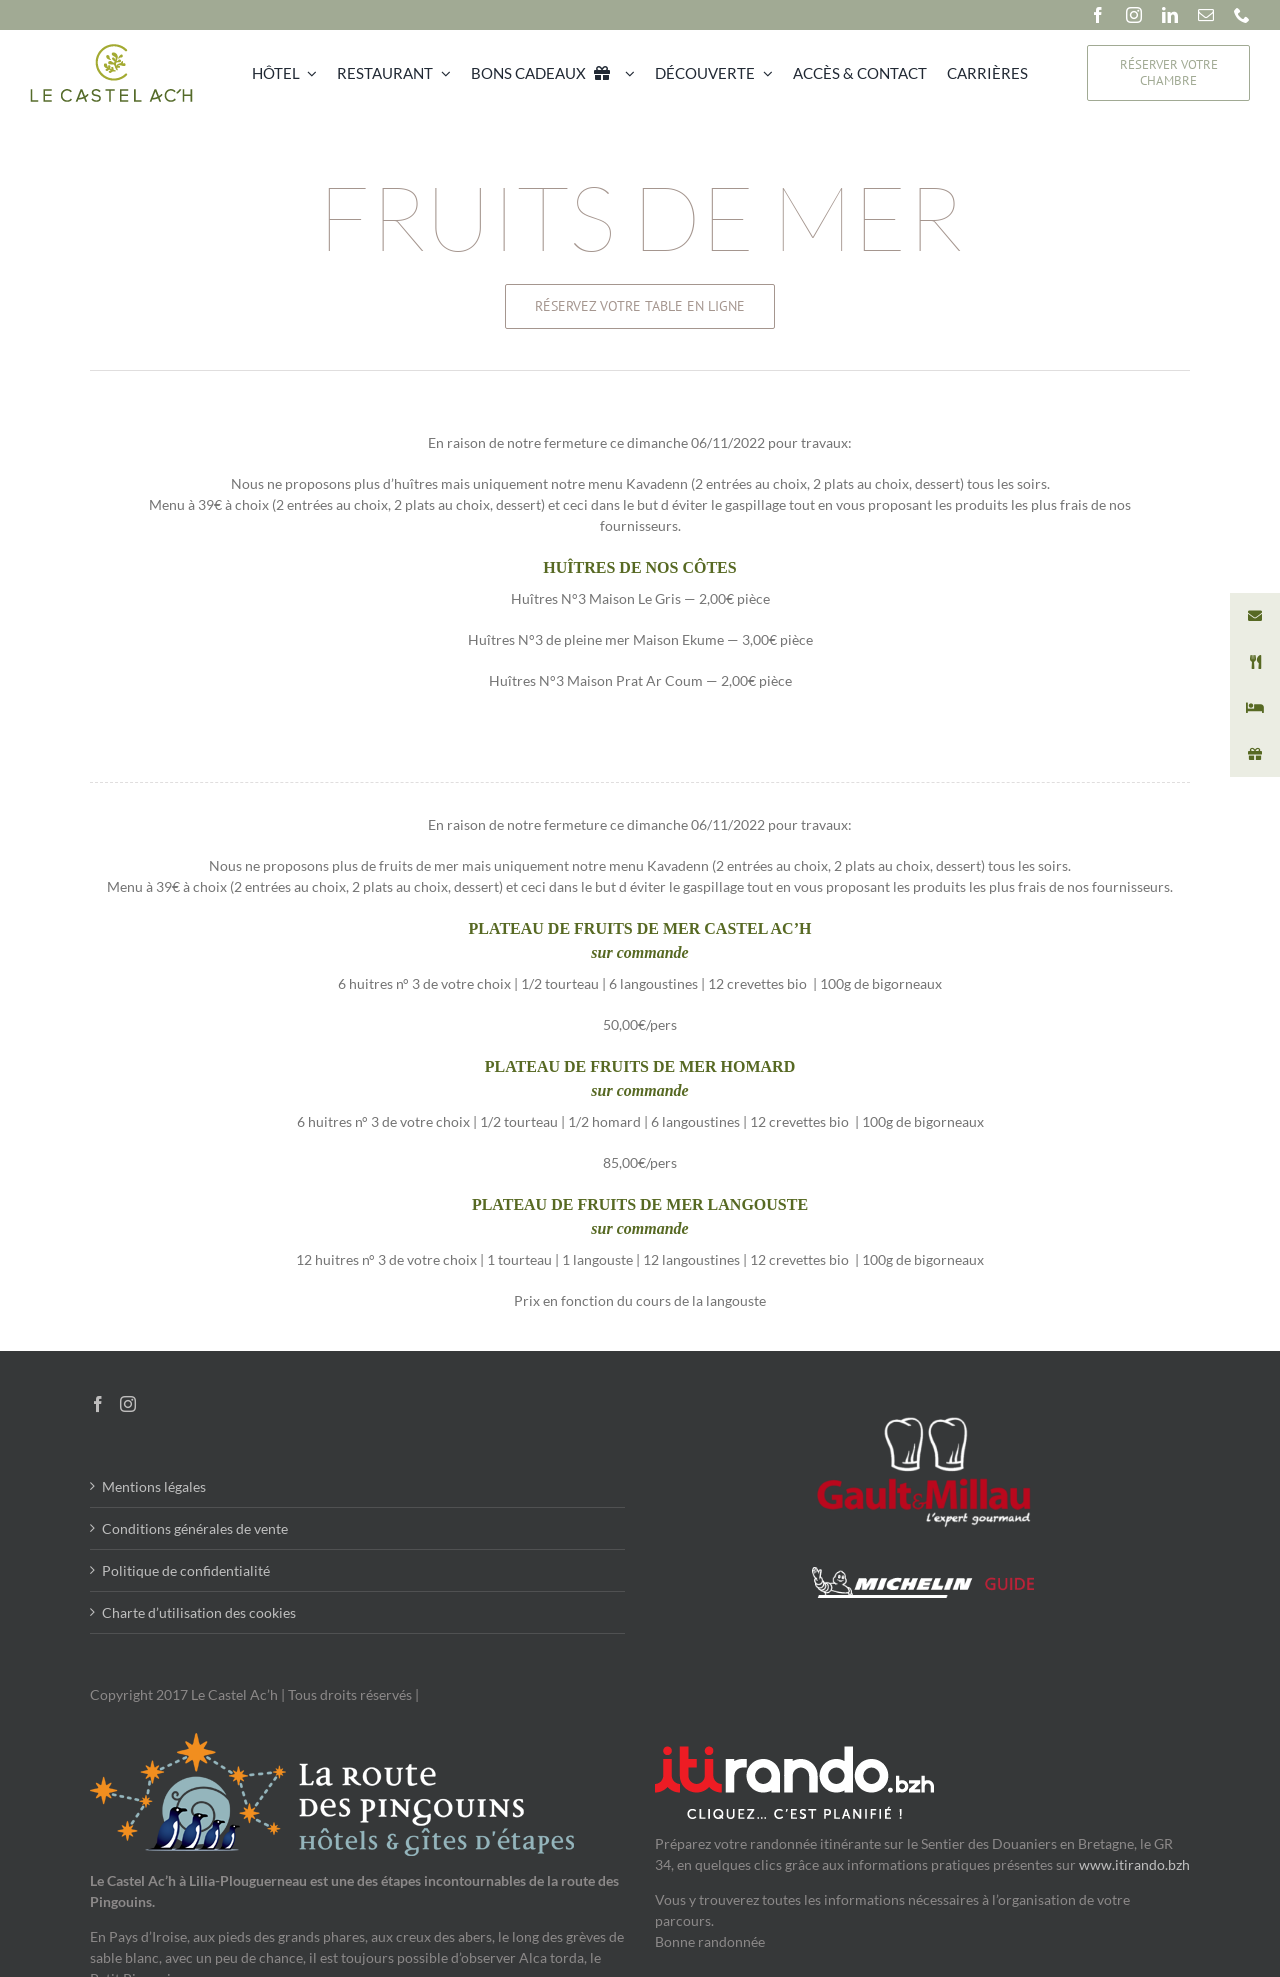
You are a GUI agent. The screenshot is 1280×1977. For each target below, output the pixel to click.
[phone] (1242, 15)
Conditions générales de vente (195, 1528)
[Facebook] (98, 1404)
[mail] (1206, 15)
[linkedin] (1170, 15)
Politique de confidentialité (186, 1570)
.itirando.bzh (1151, 1864)
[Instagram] (128, 1404)
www (1095, 1864)
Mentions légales (154, 1486)
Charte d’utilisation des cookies (199, 1612)
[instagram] (1134, 15)
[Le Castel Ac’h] (111, 48)
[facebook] (1098, 15)
